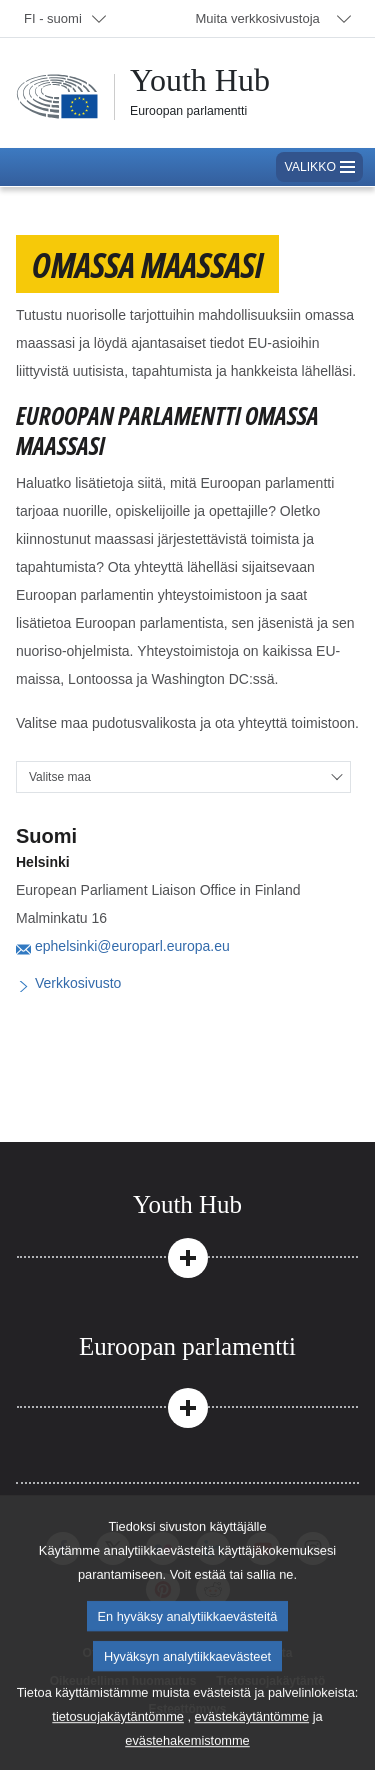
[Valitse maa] (183, 777)
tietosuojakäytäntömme (118, 1738)
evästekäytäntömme (252, 1738)
